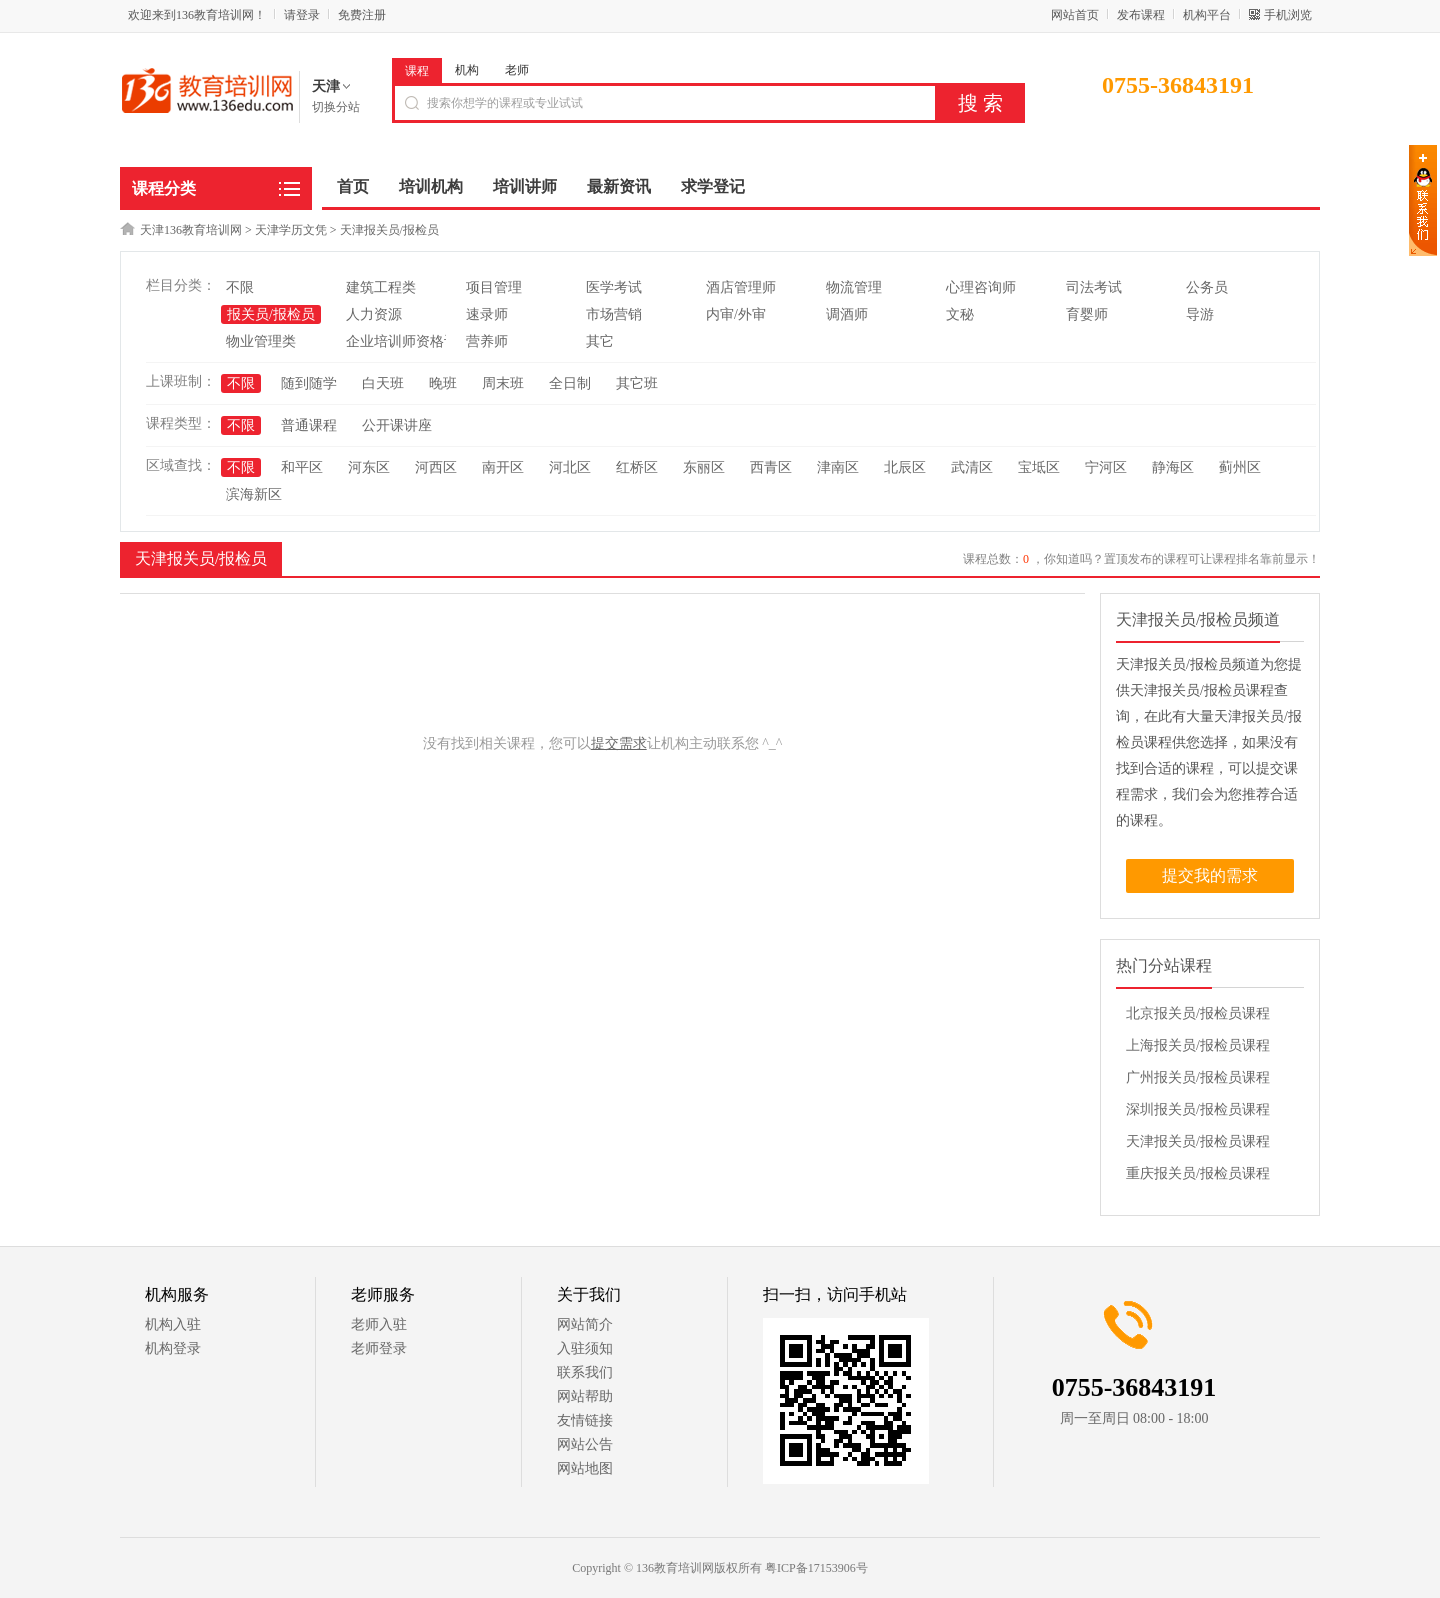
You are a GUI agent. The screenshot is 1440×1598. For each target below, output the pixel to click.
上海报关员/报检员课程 (1198, 1045)
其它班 (637, 383)
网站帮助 (585, 1396)
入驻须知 (585, 1348)
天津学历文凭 (291, 230)
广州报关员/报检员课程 (1198, 1077)
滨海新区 (254, 494)
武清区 (972, 467)
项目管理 (494, 287)
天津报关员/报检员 (389, 230)
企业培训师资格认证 (409, 341)
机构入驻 (173, 1324)
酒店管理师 (741, 287)
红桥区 (637, 467)
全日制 (570, 383)
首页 (353, 186)
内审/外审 (736, 314)
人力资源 (374, 314)
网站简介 (585, 1324)
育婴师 (1087, 314)
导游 (1200, 314)
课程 (417, 71)
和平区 (302, 467)
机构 (467, 70)
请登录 (302, 15)
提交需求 (619, 743)
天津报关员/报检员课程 (1198, 1141)
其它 (600, 341)
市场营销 (614, 314)
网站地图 (585, 1468)
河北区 (570, 467)
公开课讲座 (397, 425)
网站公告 (585, 1444)
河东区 (369, 467)
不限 (240, 287)
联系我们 (585, 1372)
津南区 (838, 467)
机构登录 (173, 1348)
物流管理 (854, 287)
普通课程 (309, 425)
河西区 (436, 467)
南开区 (503, 467)
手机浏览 (1288, 15)
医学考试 (614, 287)
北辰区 (905, 467)
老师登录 (379, 1348)
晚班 (443, 383)
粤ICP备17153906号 (816, 1568)
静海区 (1173, 467)
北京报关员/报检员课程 (1198, 1013)
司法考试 (1094, 287)
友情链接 (585, 1420)
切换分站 (336, 107)
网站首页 (1075, 15)
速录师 (487, 314)
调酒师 (847, 314)
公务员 (1207, 287)
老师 (517, 70)
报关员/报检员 (271, 314)
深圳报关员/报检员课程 (1198, 1109)
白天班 (383, 383)
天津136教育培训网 (191, 230)
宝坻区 (1039, 467)
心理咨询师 (981, 287)
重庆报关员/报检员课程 (1198, 1173)
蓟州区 (1240, 467)
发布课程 (1141, 15)
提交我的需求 (1210, 875)
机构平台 (1207, 15)
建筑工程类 (381, 287)
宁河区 (1106, 467)
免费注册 (362, 15)
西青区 (771, 467)
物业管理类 (261, 341)
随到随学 (309, 383)
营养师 (487, 341)
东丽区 (704, 467)
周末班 (503, 383)
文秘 (960, 314)
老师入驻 (379, 1324)
